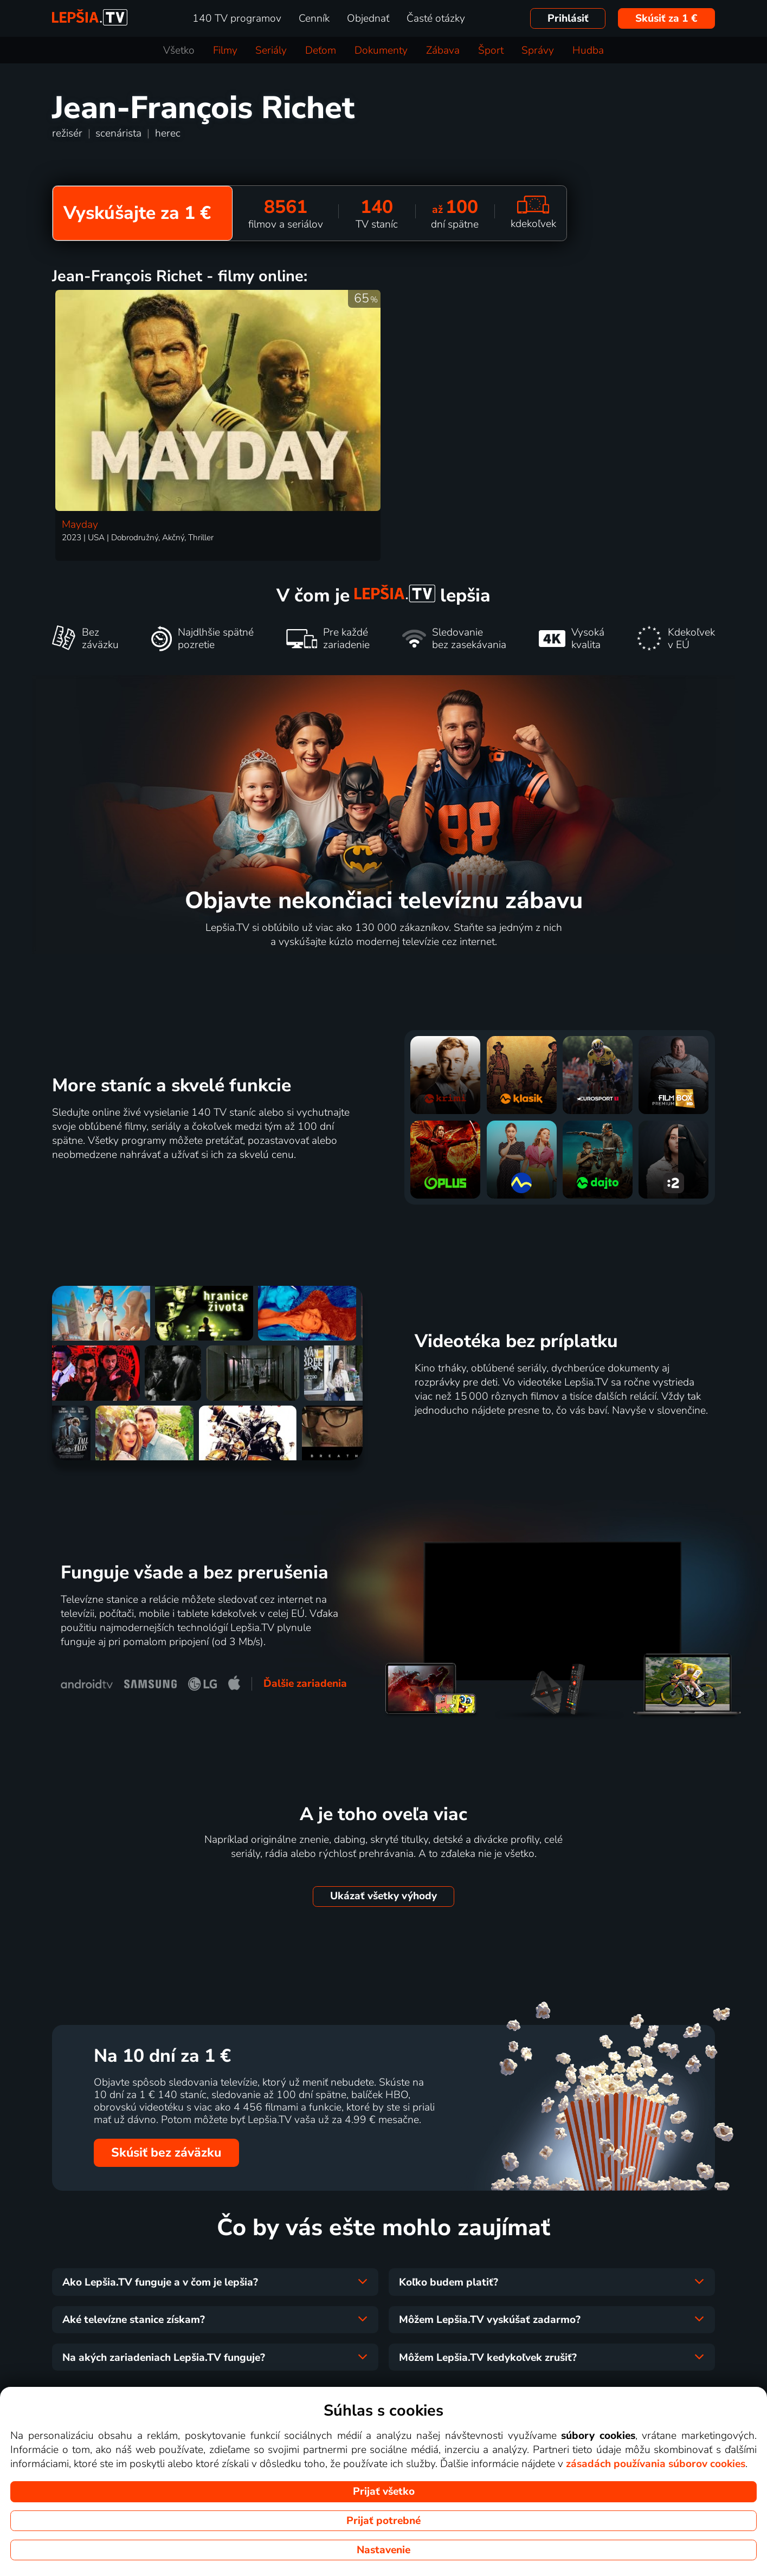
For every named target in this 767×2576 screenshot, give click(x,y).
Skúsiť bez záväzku (166, 2152)
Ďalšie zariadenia (305, 1684)
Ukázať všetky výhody (383, 1896)
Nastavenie (383, 2550)
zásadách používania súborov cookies (655, 2464)
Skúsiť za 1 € (666, 18)
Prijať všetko (384, 2491)
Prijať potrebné (383, 2521)
